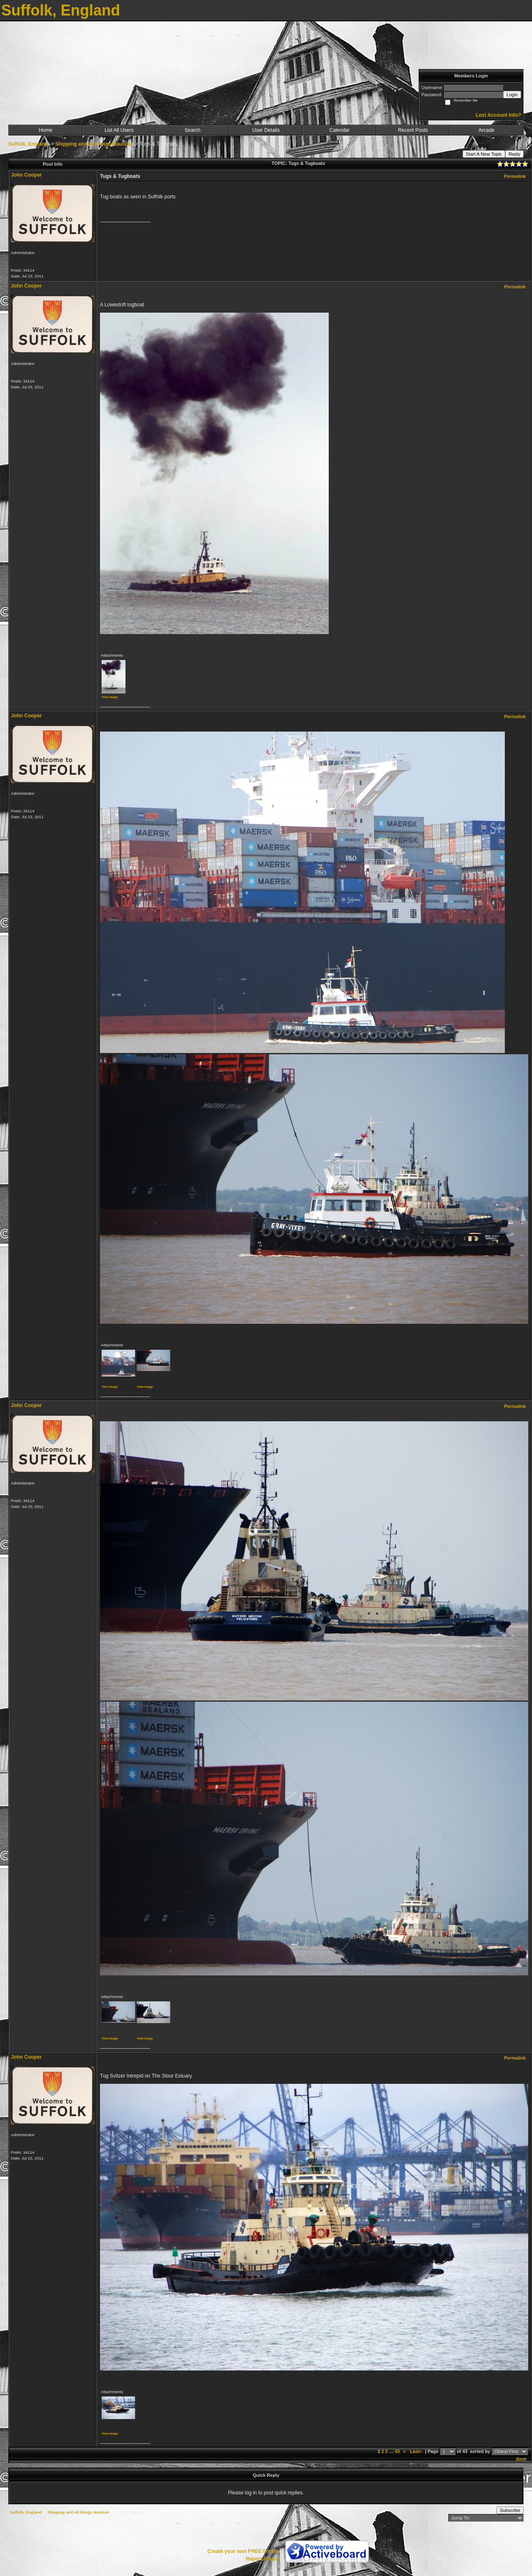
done (521, 2458)
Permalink (515, 176)
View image (110, 697)
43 (397, 2451)
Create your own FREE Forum (243, 2551)
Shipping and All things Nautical (93, 144)
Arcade (486, 130)
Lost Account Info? (498, 115)
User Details (265, 130)
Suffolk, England (28, 144)
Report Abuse (262, 2559)
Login (512, 94)
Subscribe (510, 2510)
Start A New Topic (484, 154)
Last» (416, 2451)
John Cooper (26, 175)
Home (45, 130)
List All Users (119, 130)
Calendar (339, 130)
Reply (514, 154)
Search (192, 130)
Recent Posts (413, 130)
